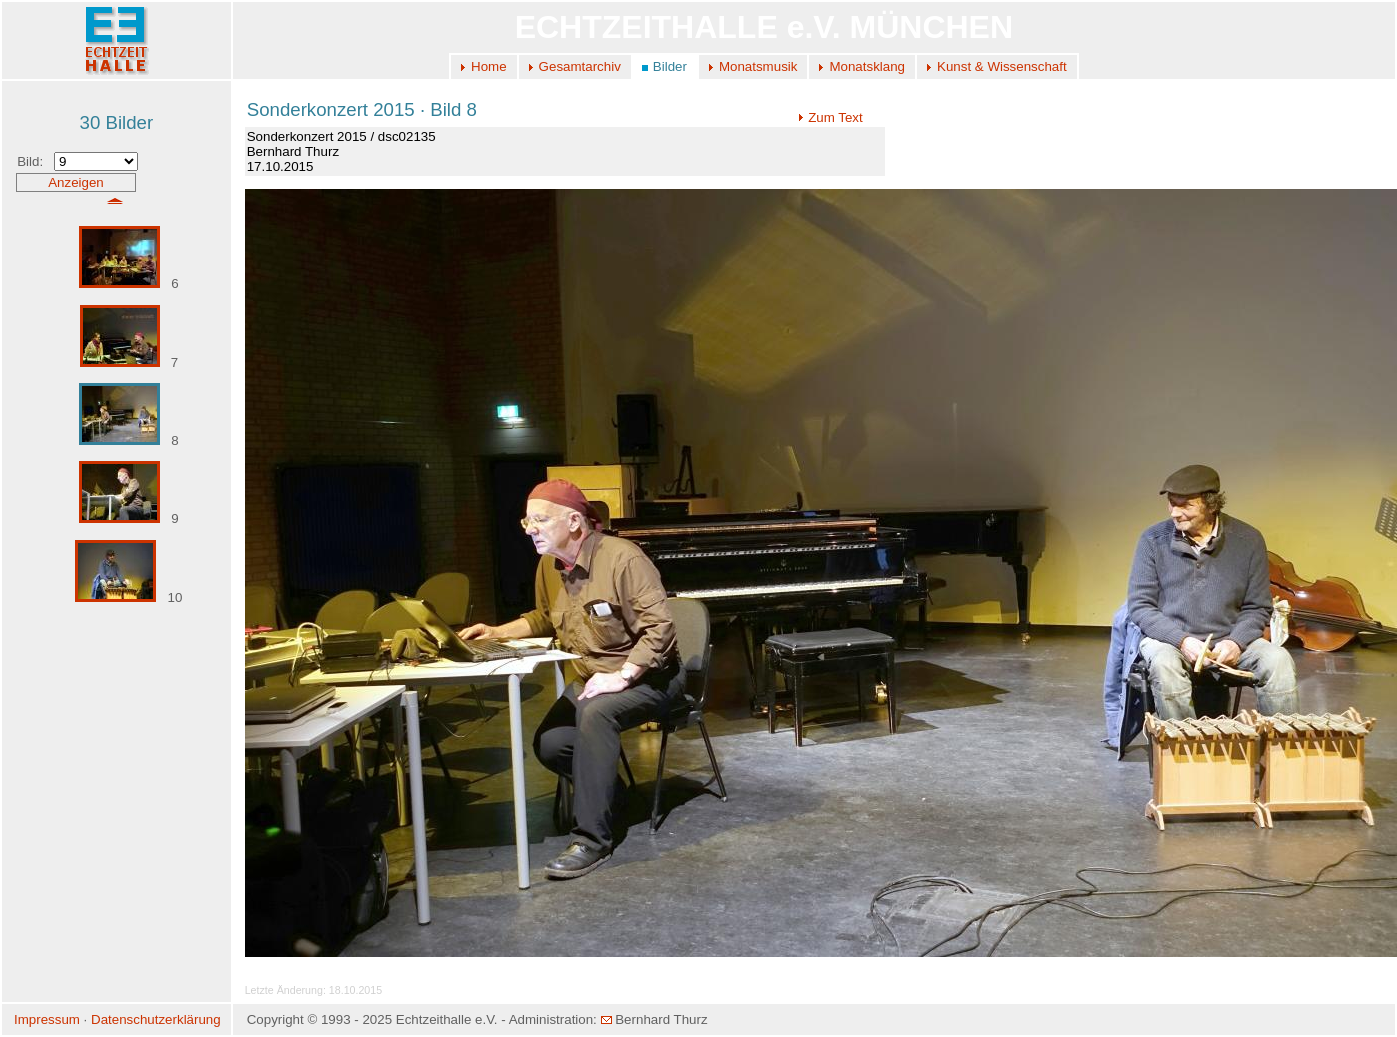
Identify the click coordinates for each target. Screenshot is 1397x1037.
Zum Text (830, 117)
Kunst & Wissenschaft (1002, 66)
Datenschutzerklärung (156, 1019)
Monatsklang (867, 66)
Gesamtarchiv (580, 66)
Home (489, 66)
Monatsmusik (758, 66)
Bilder (670, 66)
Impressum (47, 1019)
